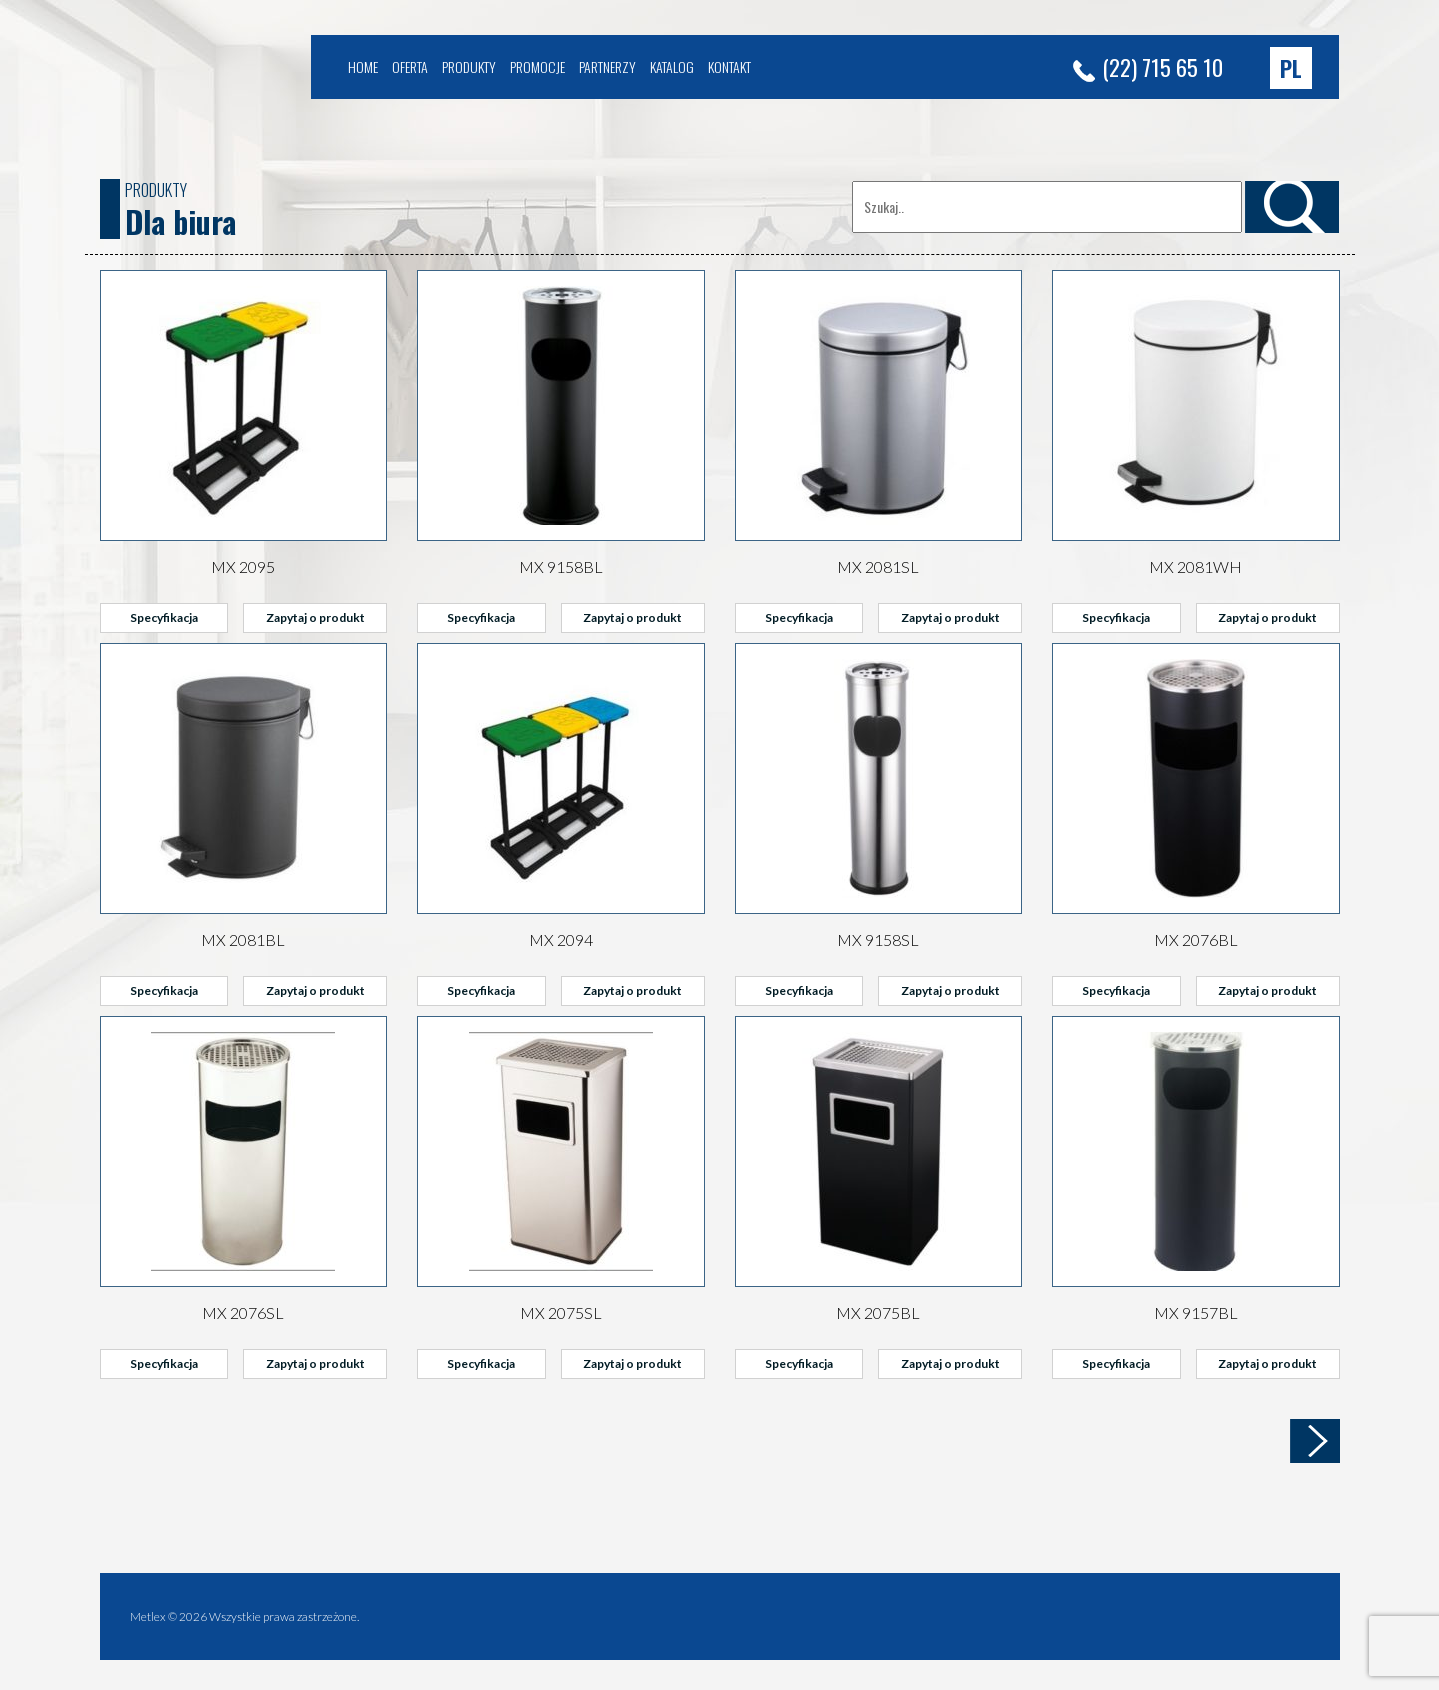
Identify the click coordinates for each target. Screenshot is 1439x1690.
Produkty (469, 66)
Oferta (410, 66)
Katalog (672, 66)
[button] (1291, 68)
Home (363, 66)
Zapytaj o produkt (315, 617)
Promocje (537, 66)
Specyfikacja (164, 617)
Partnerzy (607, 66)
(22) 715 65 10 (1148, 67)
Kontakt (729, 66)
